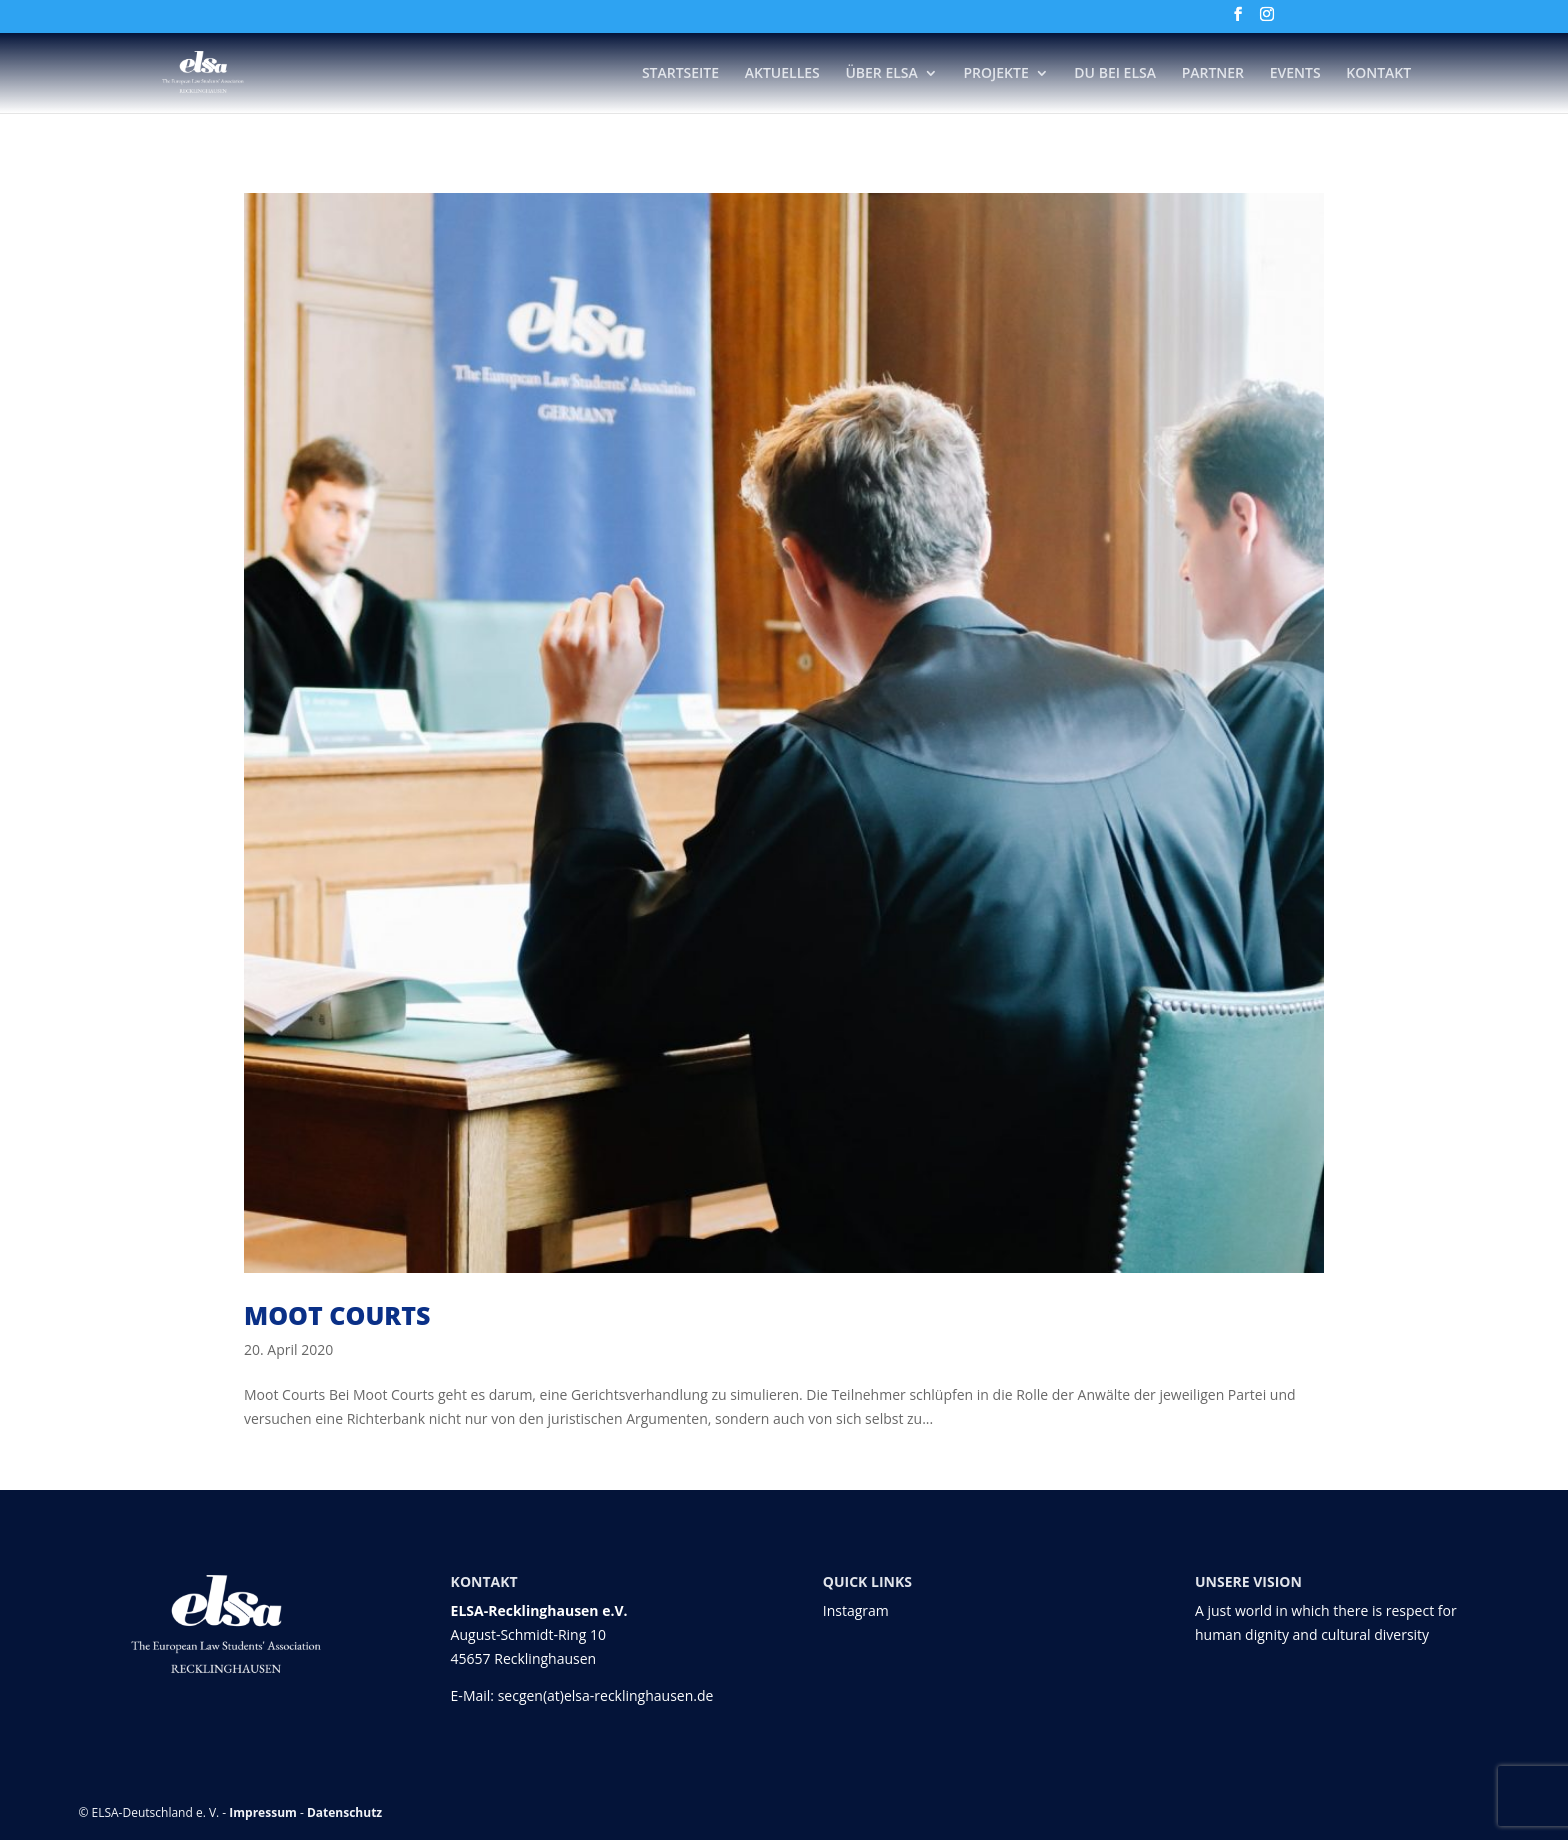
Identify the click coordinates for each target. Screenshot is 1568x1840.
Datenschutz (344, 1812)
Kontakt (1378, 74)
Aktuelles (782, 74)
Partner (1213, 74)
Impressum (263, 1812)
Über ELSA (881, 74)
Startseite (680, 74)
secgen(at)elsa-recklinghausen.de (606, 1695)
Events (1295, 74)
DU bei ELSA (1115, 74)
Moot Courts (337, 1315)
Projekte (995, 74)
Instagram (856, 1610)
